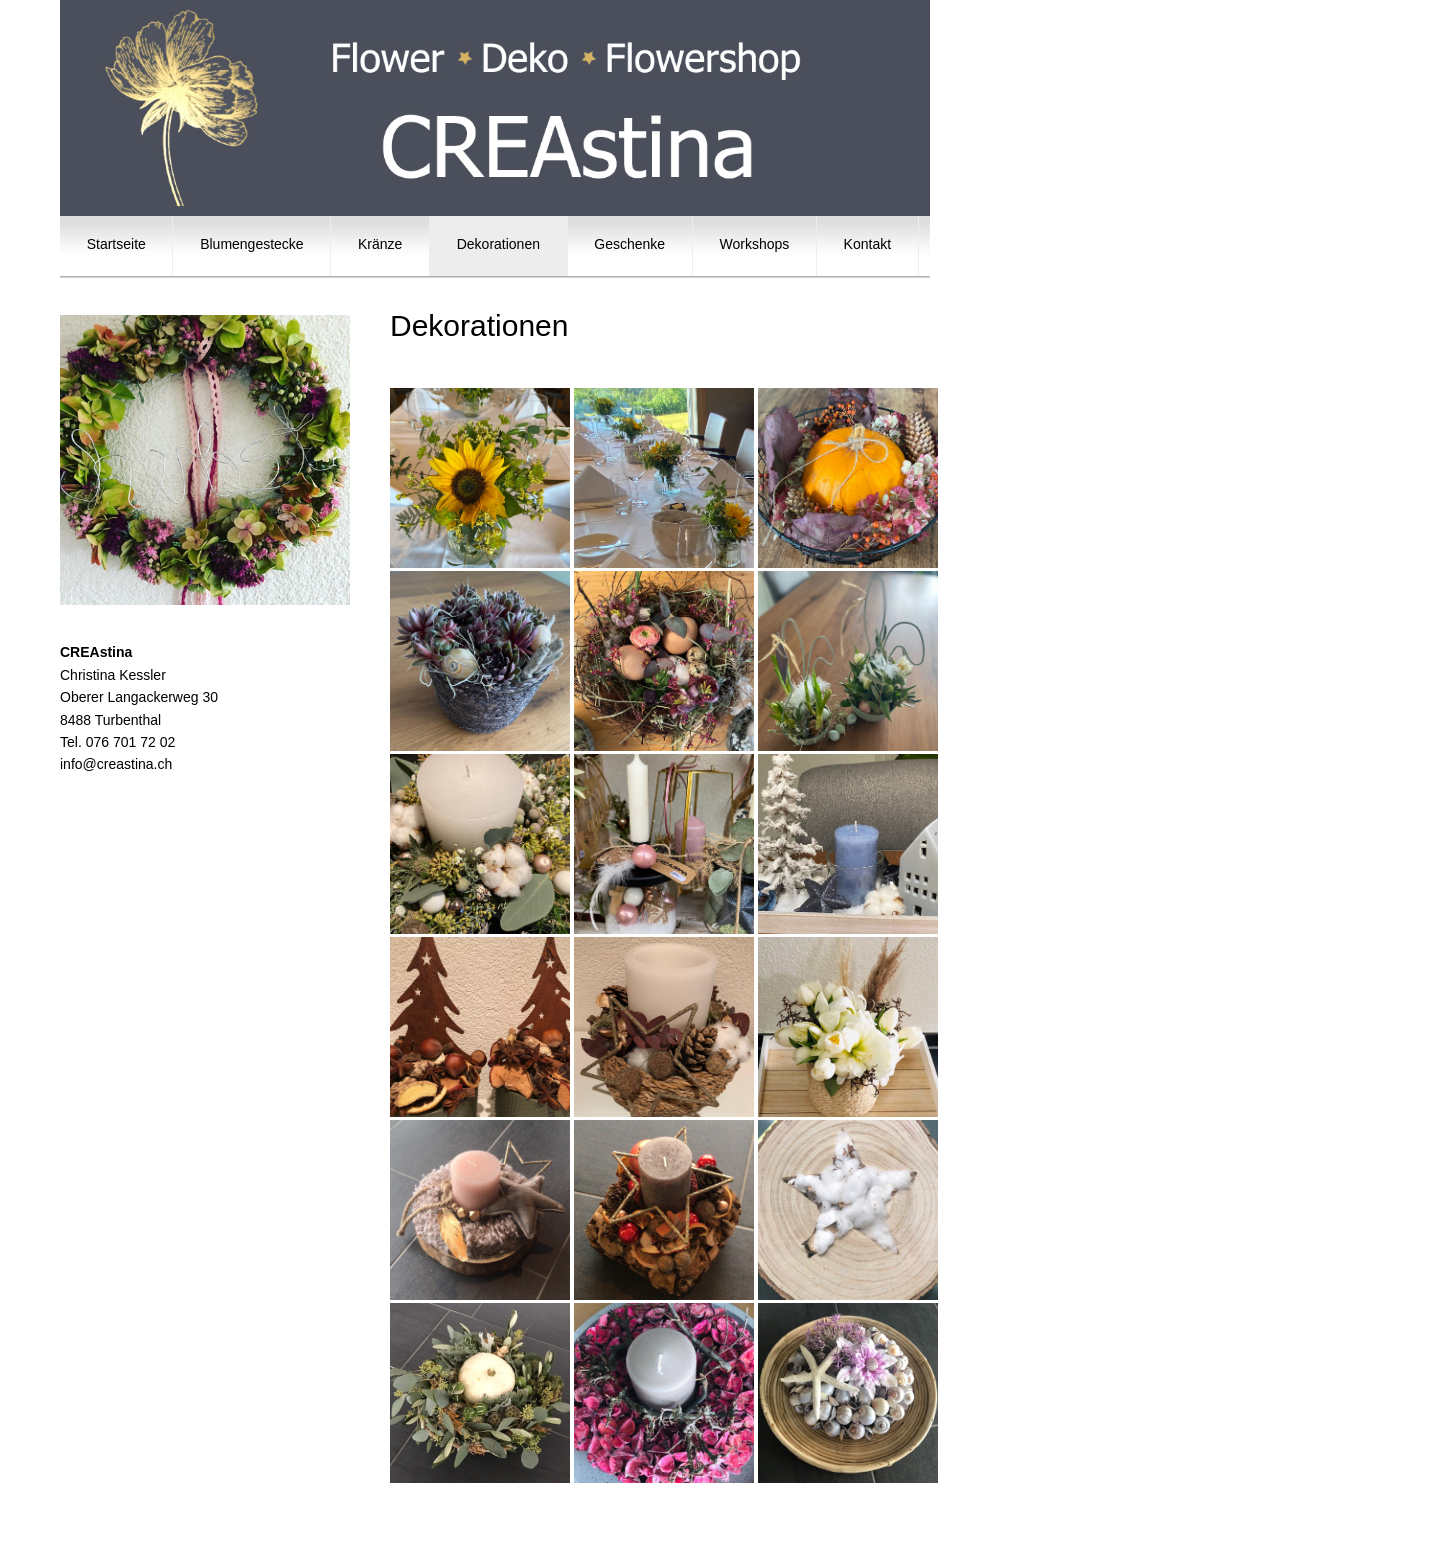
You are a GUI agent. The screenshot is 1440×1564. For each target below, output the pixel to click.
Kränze (380, 244)
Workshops (754, 244)
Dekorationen (498, 244)
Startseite (116, 244)
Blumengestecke (251, 244)
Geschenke (630, 244)
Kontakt (867, 244)
